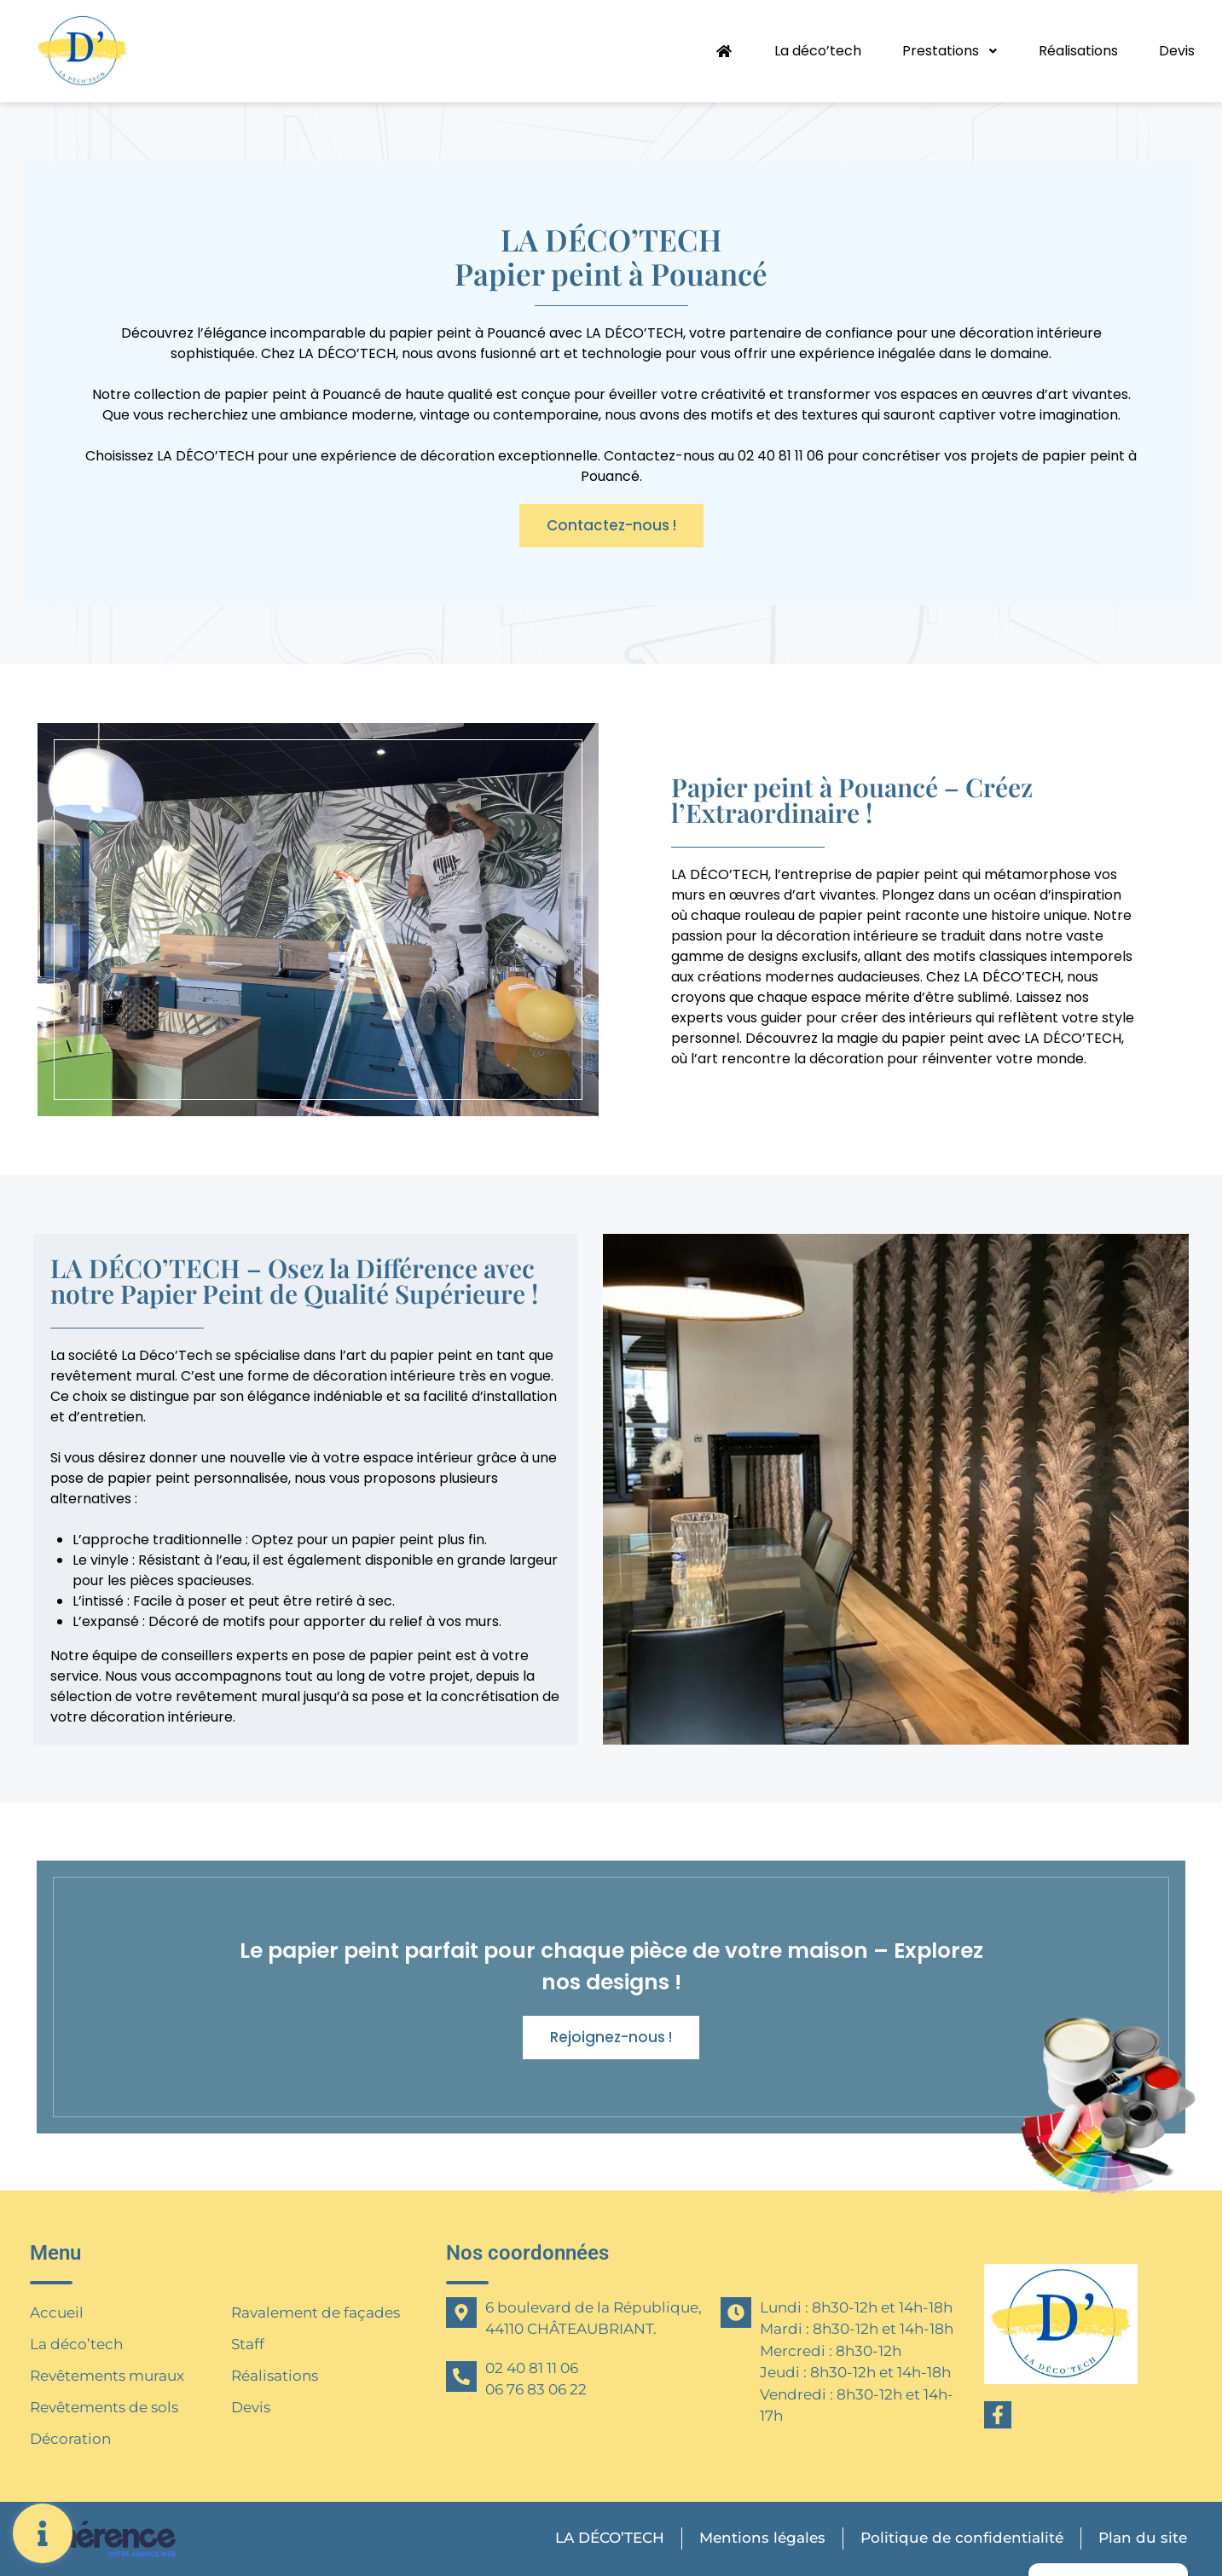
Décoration (70, 2438)
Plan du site (1141, 2538)
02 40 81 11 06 (531, 2367)
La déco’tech (816, 51)
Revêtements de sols (104, 2407)
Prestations (949, 51)
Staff (247, 2344)
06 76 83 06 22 (536, 2389)
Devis (1177, 51)
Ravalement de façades (315, 2312)
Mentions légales (760, 2538)
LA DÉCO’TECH (606, 2538)
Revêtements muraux (107, 2375)
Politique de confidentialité (960, 2537)
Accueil (57, 2312)
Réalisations (1078, 51)
